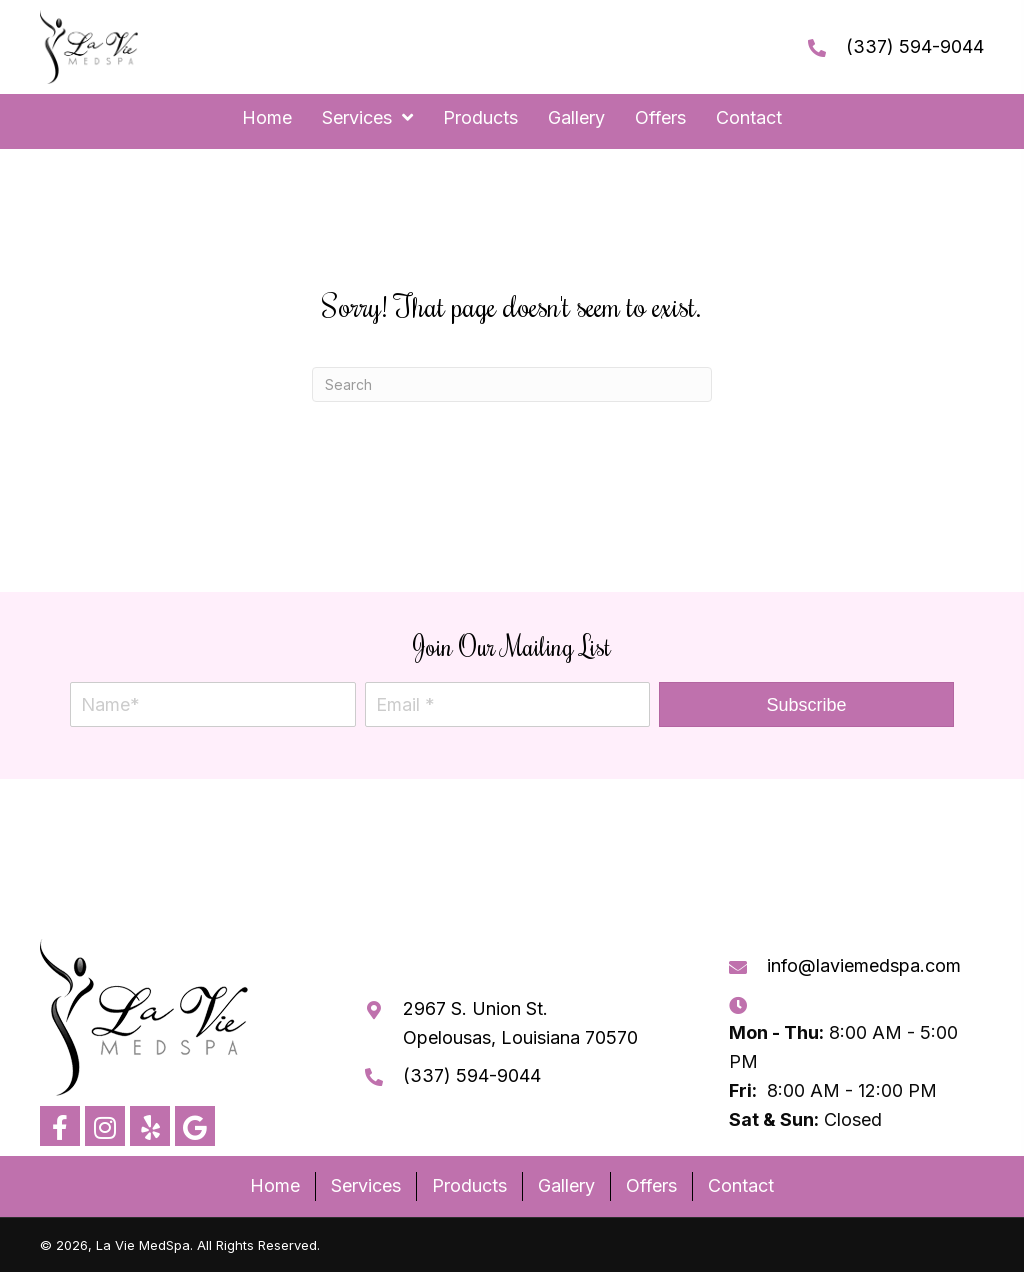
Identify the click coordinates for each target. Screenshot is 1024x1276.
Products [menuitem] (469, 1185)
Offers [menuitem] (651, 1185)
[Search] (512, 384)
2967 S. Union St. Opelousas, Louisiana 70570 (520, 1023)
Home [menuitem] (275, 1185)
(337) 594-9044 (915, 46)
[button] (806, 704)
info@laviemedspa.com (864, 965)
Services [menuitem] (366, 1185)
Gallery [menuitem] (566, 1185)
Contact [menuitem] (741, 1185)
